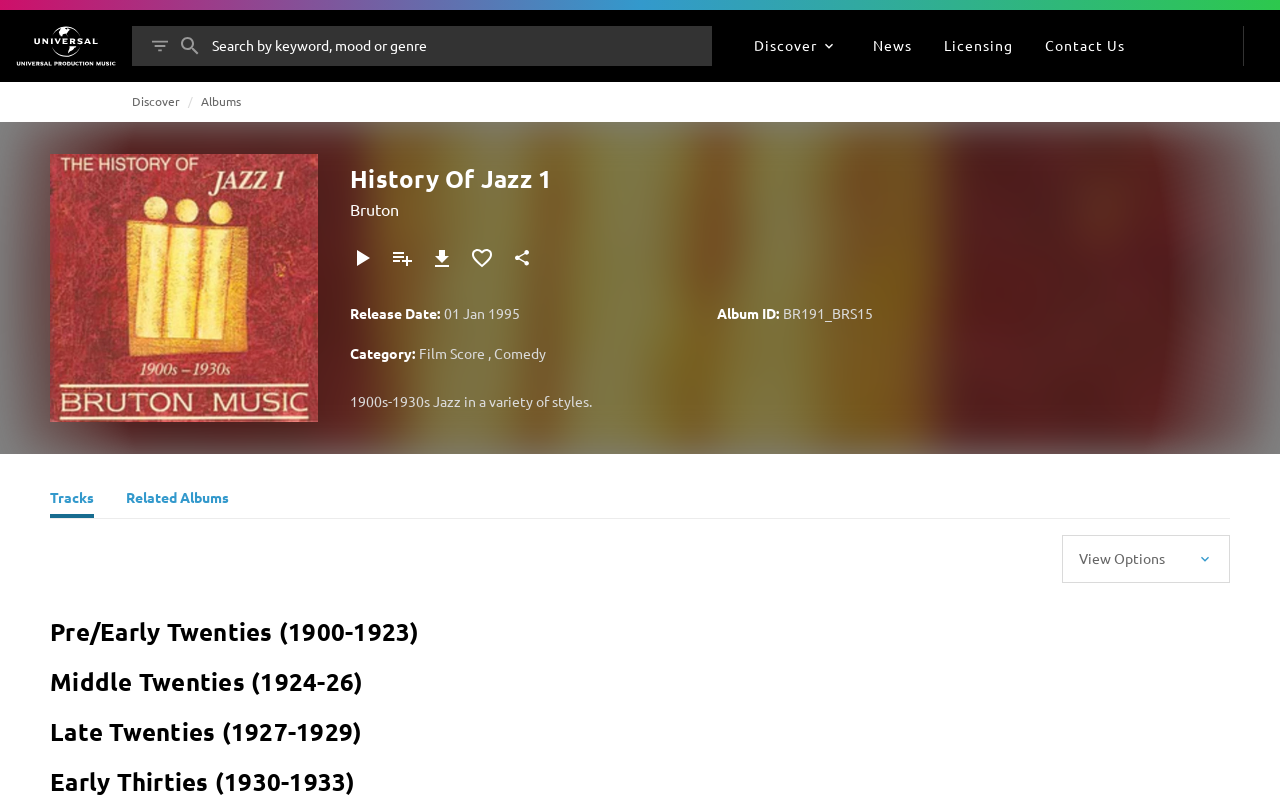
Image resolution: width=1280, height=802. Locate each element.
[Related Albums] (177, 500)
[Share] (522, 258)
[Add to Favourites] (482, 258)
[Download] (442, 258)
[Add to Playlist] (402, 258)
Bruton (374, 209)
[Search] (190, 46)
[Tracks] (72, 500)
